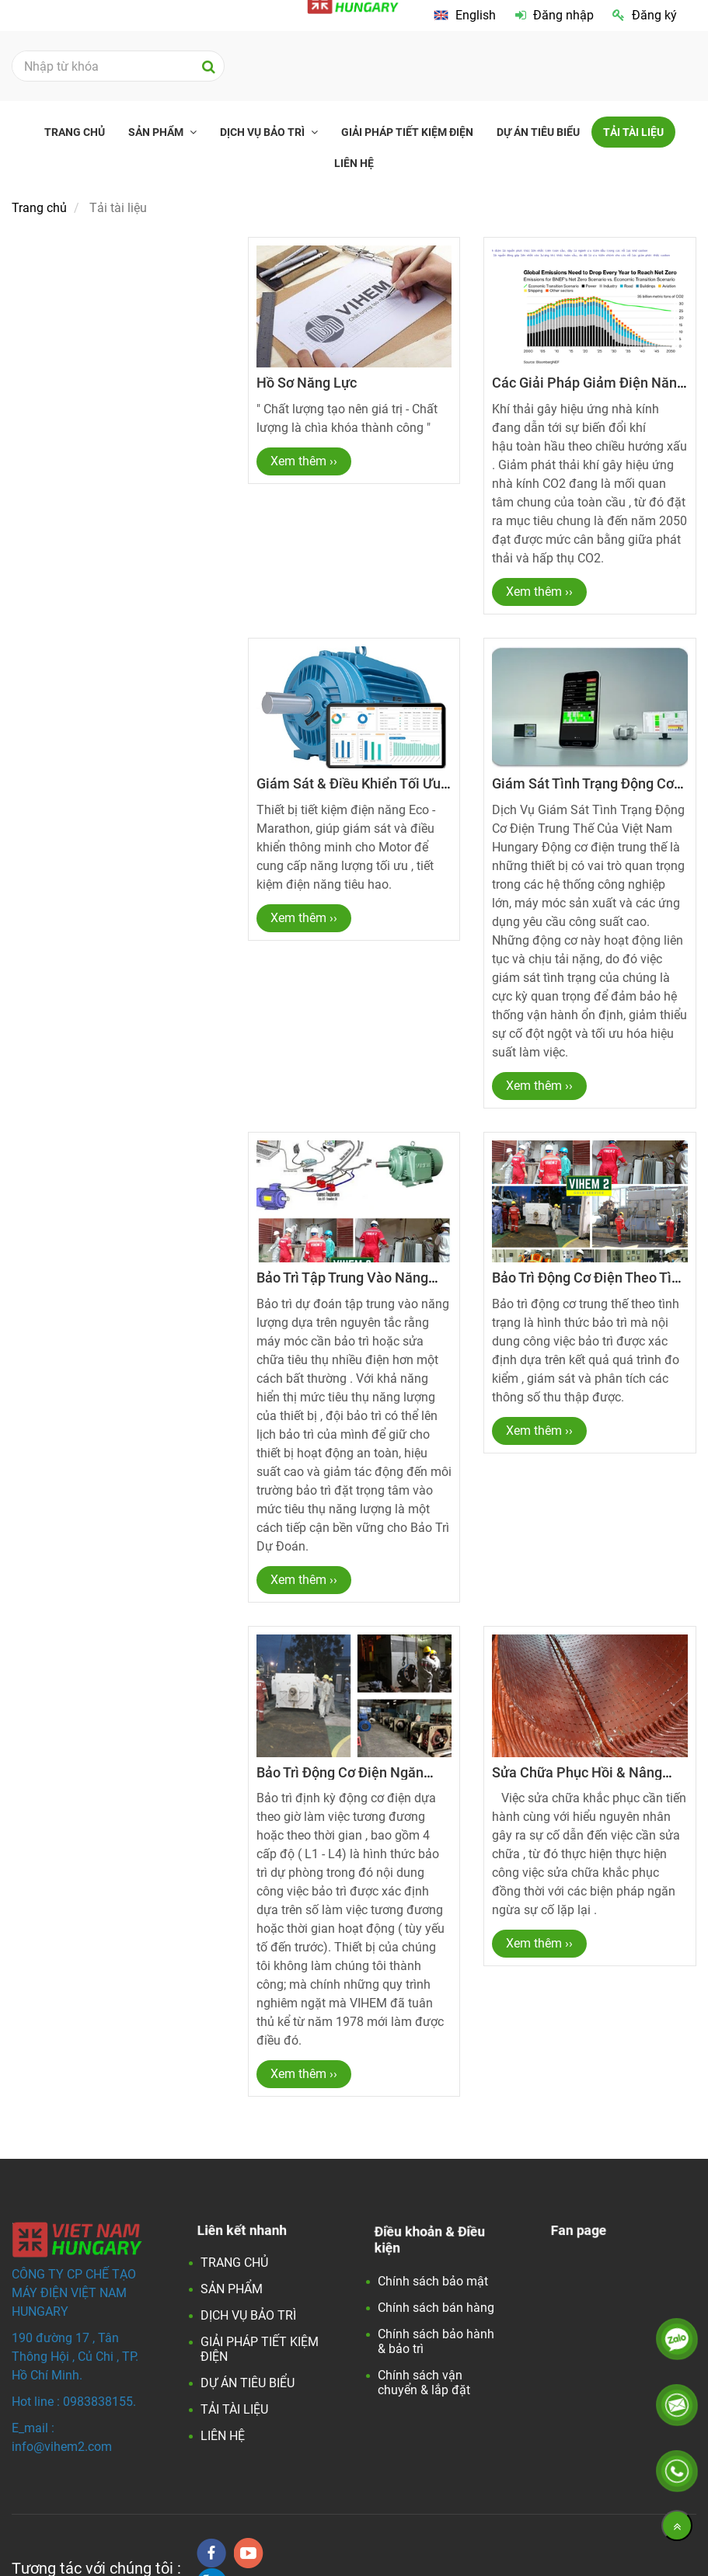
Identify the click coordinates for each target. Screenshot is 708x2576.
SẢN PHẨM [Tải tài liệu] (157, 132)
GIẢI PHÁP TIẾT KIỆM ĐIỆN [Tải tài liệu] (407, 132)
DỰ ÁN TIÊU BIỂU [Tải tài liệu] (538, 132)
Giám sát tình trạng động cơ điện (583, 791)
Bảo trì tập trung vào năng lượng (342, 1285)
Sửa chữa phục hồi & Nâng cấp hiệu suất (577, 1780)
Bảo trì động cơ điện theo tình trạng (589, 1285)
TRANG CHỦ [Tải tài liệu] (74, 132)
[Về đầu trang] (676, 2525)
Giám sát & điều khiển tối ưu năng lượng (348, 791)
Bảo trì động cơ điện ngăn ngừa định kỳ (340, 1780)
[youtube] (248, 2553)
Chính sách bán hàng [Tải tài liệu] (436, 2307)
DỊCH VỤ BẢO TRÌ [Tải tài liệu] (263, 132)
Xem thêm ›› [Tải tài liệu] (303, 461)
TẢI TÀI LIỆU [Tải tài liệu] (633, 132)
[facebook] (211, 2553)
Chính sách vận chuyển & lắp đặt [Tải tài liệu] (424, 2382)
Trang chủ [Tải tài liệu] (39, 207)
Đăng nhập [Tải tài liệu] (554, 15)
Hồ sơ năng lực (306, 382)
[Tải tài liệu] (465, 15)
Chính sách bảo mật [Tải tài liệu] (433, 2281)
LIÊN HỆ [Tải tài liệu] (354, 163)
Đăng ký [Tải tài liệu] (644, 15)
